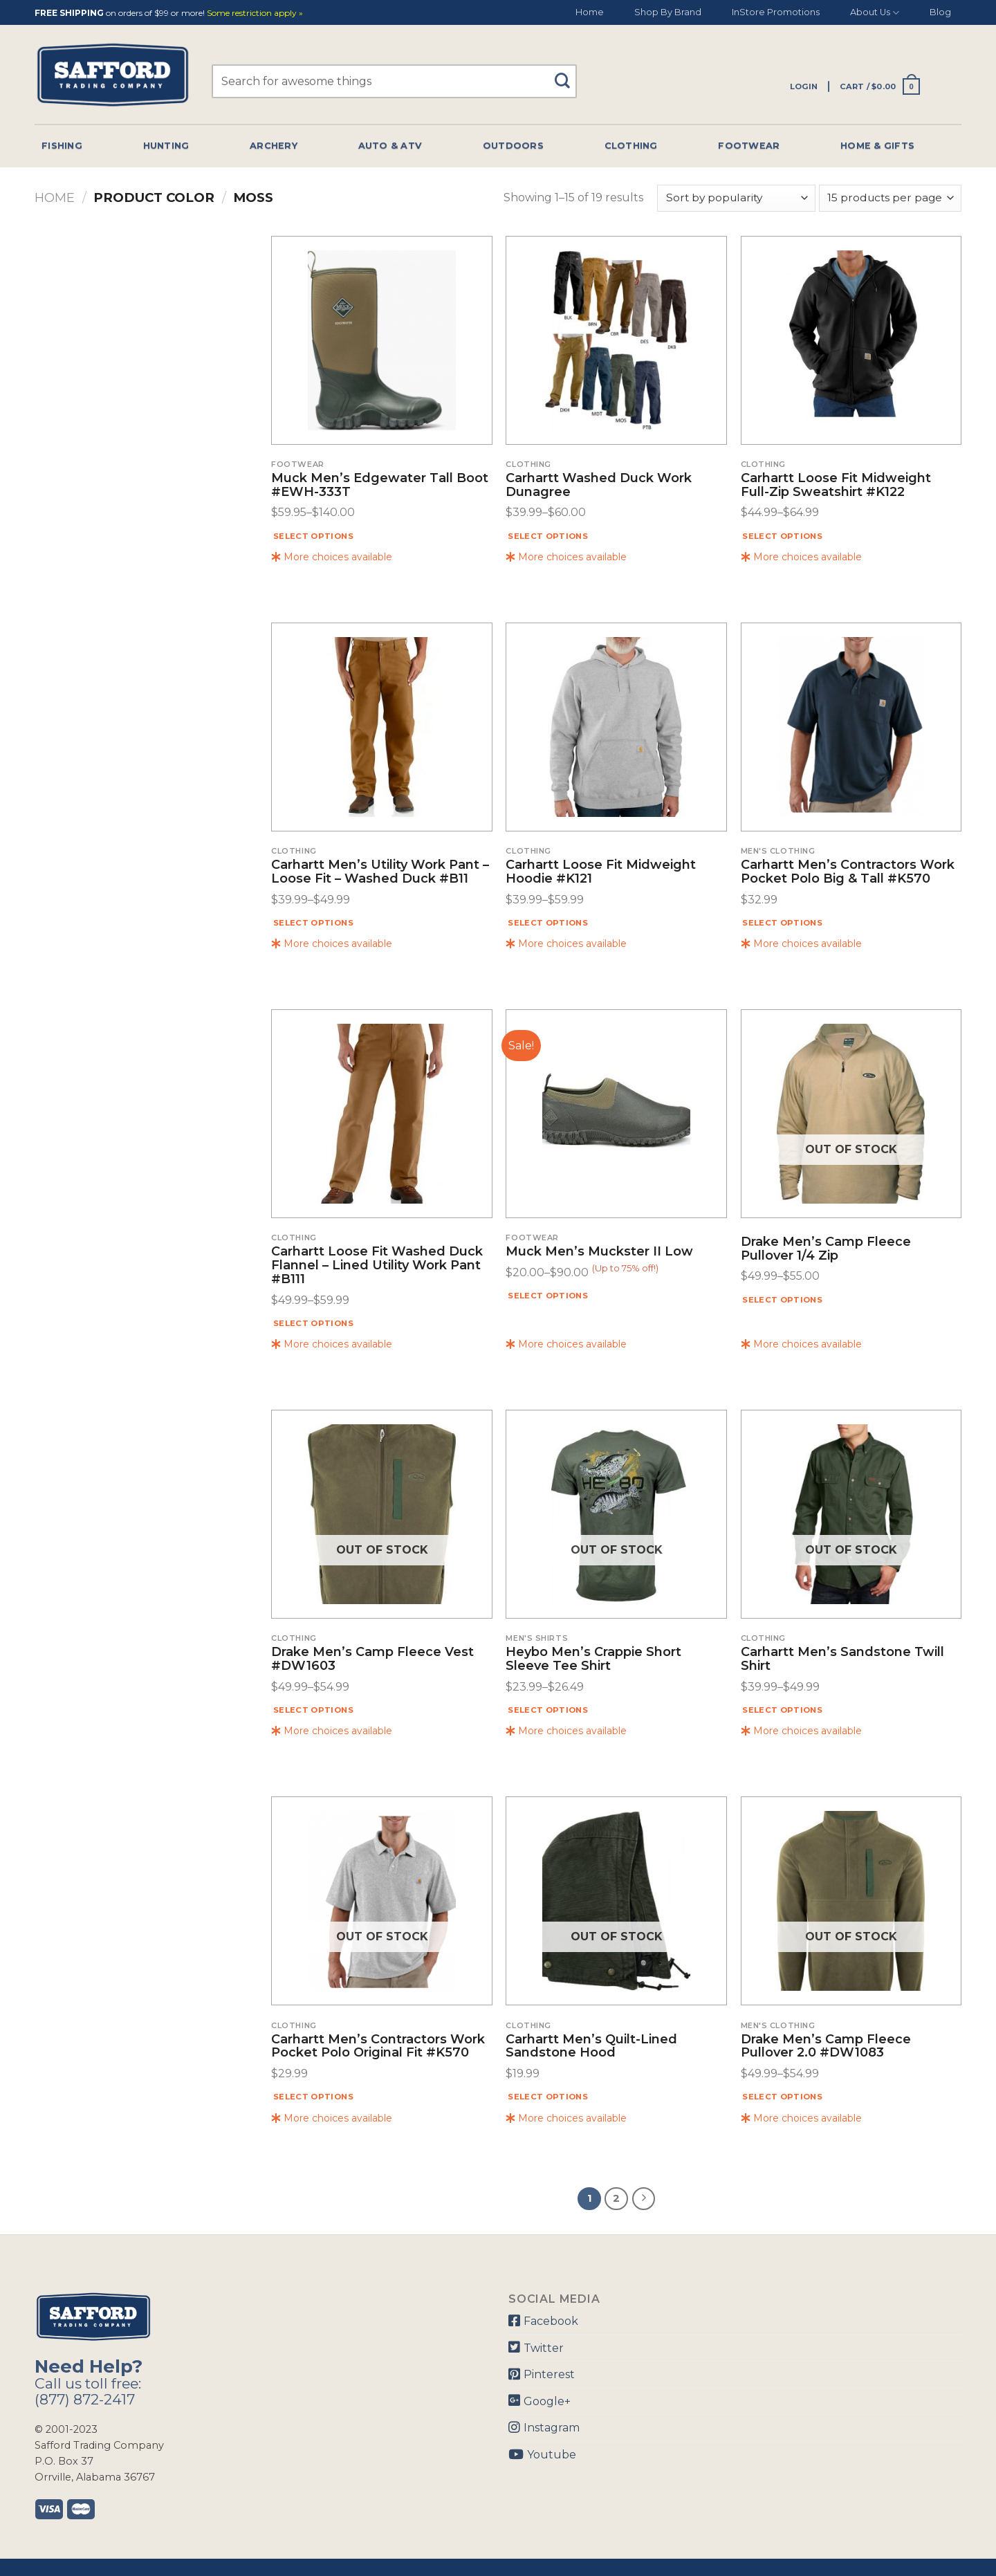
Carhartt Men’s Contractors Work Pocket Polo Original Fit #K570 (378, 2047)
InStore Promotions (776, 12)
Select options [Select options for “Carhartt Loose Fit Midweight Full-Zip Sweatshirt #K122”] (782, 536)
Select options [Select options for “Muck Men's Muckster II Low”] (548, 1295)
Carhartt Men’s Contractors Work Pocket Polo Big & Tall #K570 (847, 872)
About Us (874, 12)
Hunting (166, 145)
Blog (940, 12)
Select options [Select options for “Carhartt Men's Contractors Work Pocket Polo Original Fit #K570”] (313, 2096)
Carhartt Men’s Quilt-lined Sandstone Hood (591, 2047)
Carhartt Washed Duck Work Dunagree (599, 485)
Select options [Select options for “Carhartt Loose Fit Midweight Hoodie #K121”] (548, 923)
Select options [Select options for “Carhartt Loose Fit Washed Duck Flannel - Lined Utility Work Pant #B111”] (313, 1323)
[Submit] (567, 74)
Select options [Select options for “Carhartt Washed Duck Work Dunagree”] (548, 536)
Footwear (749, 145)
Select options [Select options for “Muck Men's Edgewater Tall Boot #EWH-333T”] (313, 536)
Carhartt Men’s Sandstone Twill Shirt (842, 1659)
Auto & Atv (390, 145)
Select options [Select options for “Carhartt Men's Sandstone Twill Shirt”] (782, 1710)
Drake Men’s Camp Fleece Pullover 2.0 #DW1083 (826, 2047)
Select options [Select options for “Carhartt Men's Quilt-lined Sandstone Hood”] (548, 2096)
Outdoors (513, 145)
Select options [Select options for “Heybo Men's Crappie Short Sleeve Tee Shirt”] (548, 1710)
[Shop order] (736, 198)
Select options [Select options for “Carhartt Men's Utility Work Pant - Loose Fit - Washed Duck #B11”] (313, 923)
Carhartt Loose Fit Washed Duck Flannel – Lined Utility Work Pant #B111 (377, 1265)
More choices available (331, 557)
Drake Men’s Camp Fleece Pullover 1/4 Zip (826, 1249)
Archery (273, 145)
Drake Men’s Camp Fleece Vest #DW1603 (372, 1659)
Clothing (631, 145)
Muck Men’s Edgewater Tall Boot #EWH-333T (379, 485)
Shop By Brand (667, 12)
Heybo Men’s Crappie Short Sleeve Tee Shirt (593, 1659)
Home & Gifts (877, 145)
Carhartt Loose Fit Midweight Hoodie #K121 (601, 872)
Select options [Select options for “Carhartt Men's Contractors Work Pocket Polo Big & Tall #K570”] (782, 923)
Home (589, 12)
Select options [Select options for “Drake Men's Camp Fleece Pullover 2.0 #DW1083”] (782, 2096)
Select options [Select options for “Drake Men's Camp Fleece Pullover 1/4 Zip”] (782, 1300)
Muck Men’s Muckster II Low (599, 1252)
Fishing (62, 145)
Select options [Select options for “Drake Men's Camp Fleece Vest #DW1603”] (313, 1710)
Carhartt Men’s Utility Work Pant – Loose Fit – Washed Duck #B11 (380, 872)
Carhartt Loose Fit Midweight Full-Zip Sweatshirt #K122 (836, 485)
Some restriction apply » (255, 13)
